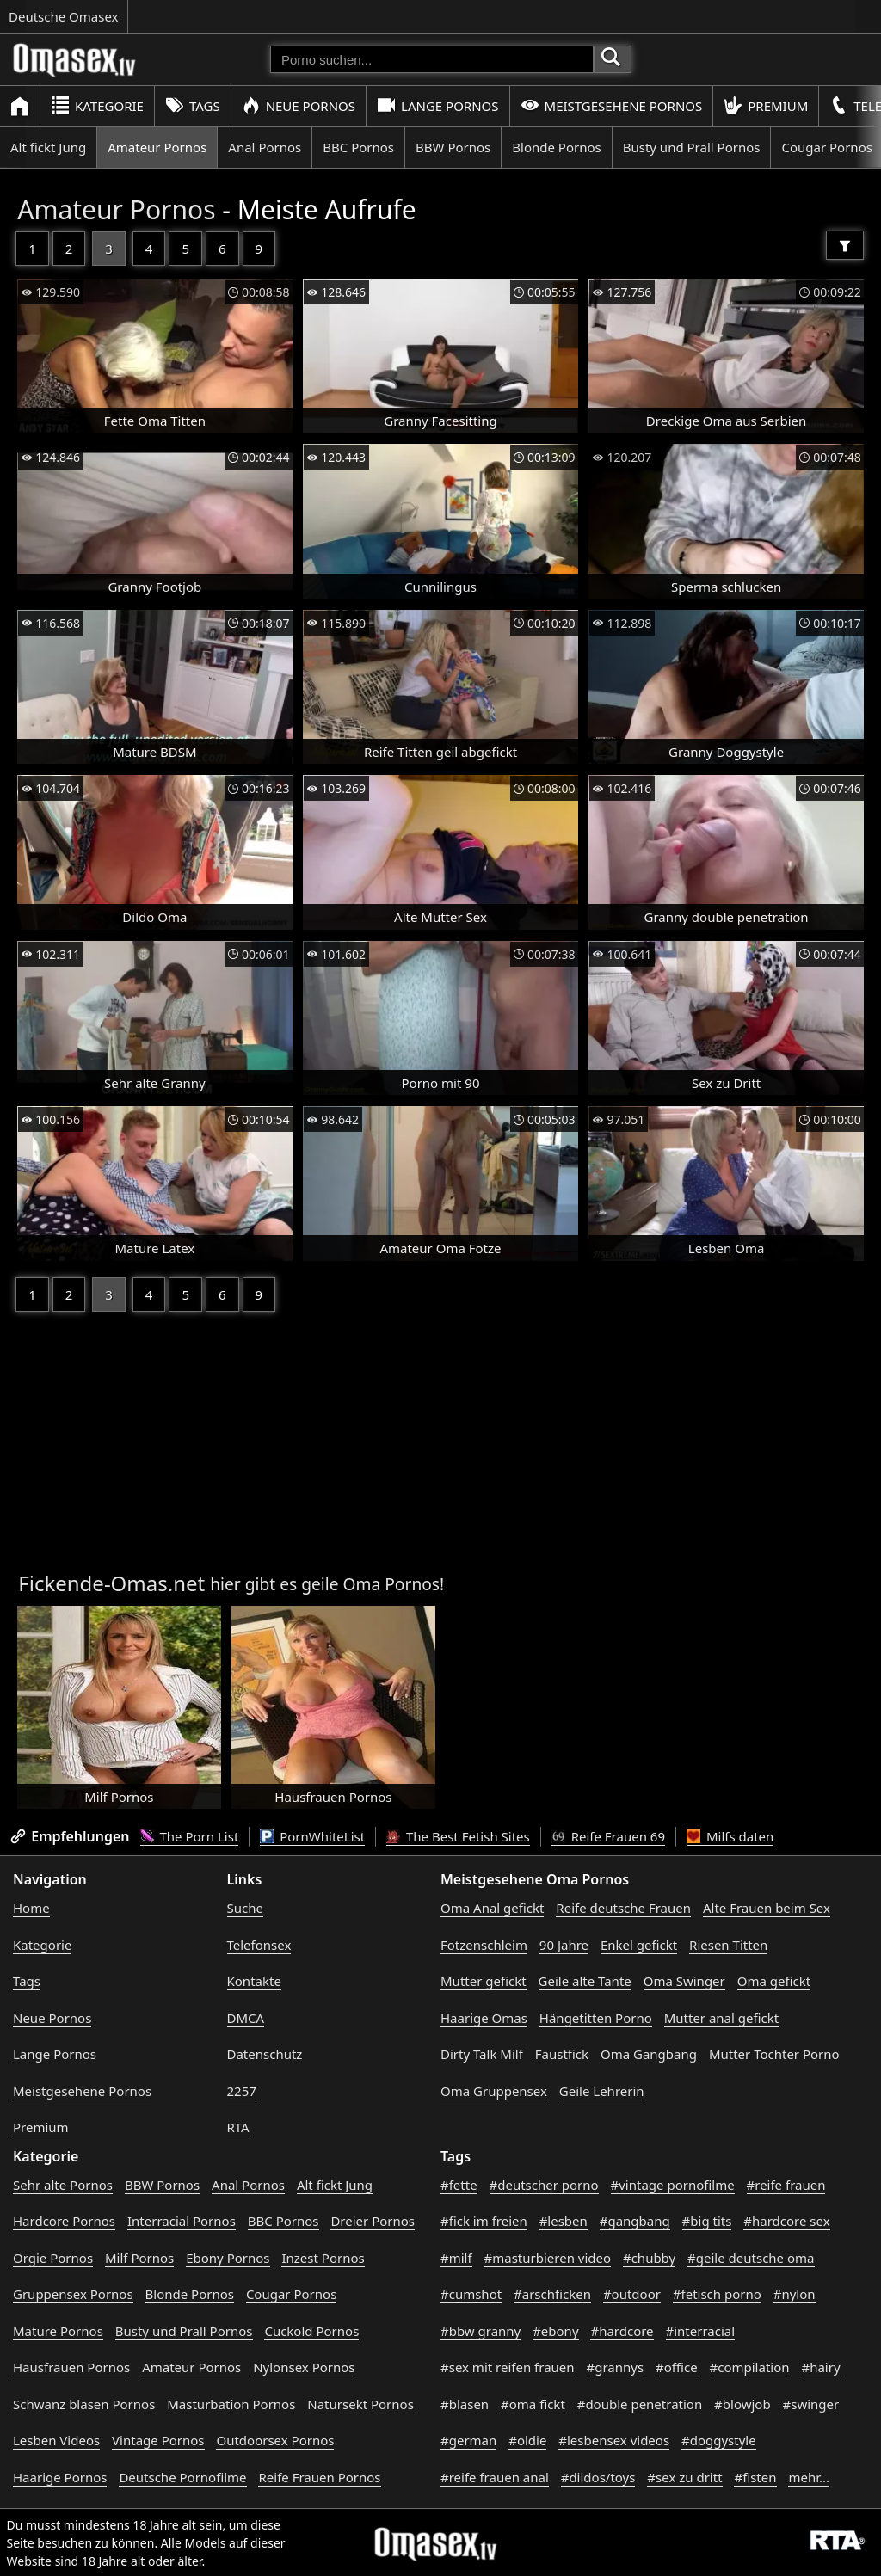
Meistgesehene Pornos (612, 105)
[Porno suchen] (432, 59)
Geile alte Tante (585, 1980)
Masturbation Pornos (231, 2404)
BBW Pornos (453, 147)
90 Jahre (563, 1944)
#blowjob (742, 2404)
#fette (458, 2184)
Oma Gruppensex (493, 2091)
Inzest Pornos (322, 2257)
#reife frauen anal (494, 2477)
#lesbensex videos (613, 2440)
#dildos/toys (598, 2477)
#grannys (615, 2367)
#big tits (707, 2220)
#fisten (755, 2477)
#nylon (794, 2293)
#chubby (649, 2257)
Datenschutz (265, 2054)
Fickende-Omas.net (111, 1583)
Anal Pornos (264, 147)
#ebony (555, 2330)
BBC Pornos (358, 147)
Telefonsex (259, 1944)
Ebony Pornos (227, 2257)
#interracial (701, 2330)
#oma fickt (533, 2404)
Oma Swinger (684, 1980)
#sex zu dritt (684, 2477)
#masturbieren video (548, 2257)
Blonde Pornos (556, 147)
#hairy (820, 2367)
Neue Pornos (298, 105)
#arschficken (552, 2293)
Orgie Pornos (53, 2257)
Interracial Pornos (181, 2220)
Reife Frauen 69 (608, 1836)
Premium (766, 105)
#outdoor (632, 2293)
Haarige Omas (483, 2017)
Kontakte (254, 1980)
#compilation (750, 2367)
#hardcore (621, 2330)
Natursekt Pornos (360, 2404)
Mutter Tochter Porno (774, 2054)
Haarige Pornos (60, 2477)
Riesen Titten (728, 1944)
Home (31, 1907)
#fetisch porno (717, 2293)
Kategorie (97, 105)
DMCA (246, 2017)
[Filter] (845, 245)
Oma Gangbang (649, 2054)
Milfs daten (730, 1836)
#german (468, 2440)
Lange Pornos (437, 105)
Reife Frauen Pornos (319, 2477)
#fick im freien (483, 2220)
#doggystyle (718, 2440)
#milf (456, 2257)
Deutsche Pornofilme (182, 2477)
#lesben (563, 2220)
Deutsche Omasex (64, 16)
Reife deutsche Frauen (623, 1907)
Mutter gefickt (483, 1980)
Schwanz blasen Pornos (84, 2404)
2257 (241, 2091)
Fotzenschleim (483, 1944)
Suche (245, 1907)
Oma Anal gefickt (492, 1907)
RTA (238, 2127)
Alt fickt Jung (48, 147)
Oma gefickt (773, 1980)
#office (677, 2367)
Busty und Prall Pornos (692, 147)
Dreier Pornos (372, 2220)
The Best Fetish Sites (458, 1836)
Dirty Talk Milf (481, 2054)
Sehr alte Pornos (63, 2184)
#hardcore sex (786, 2220)
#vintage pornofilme (673, 2184)
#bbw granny (480, 2330)
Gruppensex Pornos (73, 2293)
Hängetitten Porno (595, 2017)
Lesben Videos (56, 2440)
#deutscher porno (544, 2184)
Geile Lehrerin (601, 2091)
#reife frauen (786, 2184)
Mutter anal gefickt (721, 2017)
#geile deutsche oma (750, 2257)
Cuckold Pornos (311, 2330)
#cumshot (471, 2293)
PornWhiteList (312, 1836)
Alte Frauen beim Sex (766, 1907)
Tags (192, 105)
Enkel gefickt (639, 1944)
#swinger (811, 2404)
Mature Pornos (58, 2330)
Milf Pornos (139, 2257)
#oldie (527, 2440)
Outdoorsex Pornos (275, 2440)
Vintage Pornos (158, 2440)
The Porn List (189, 1836)
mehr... (808, 2477)
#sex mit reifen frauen (507, 2367)
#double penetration (640, 2404)
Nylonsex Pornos (303, 2367)
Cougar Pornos (291, 2293)
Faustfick (561, 2054)
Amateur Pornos (157, 147)
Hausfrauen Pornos (71, 2367)
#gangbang (635, 2220)
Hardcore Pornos (64, 2220)
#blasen (464, 2404)
